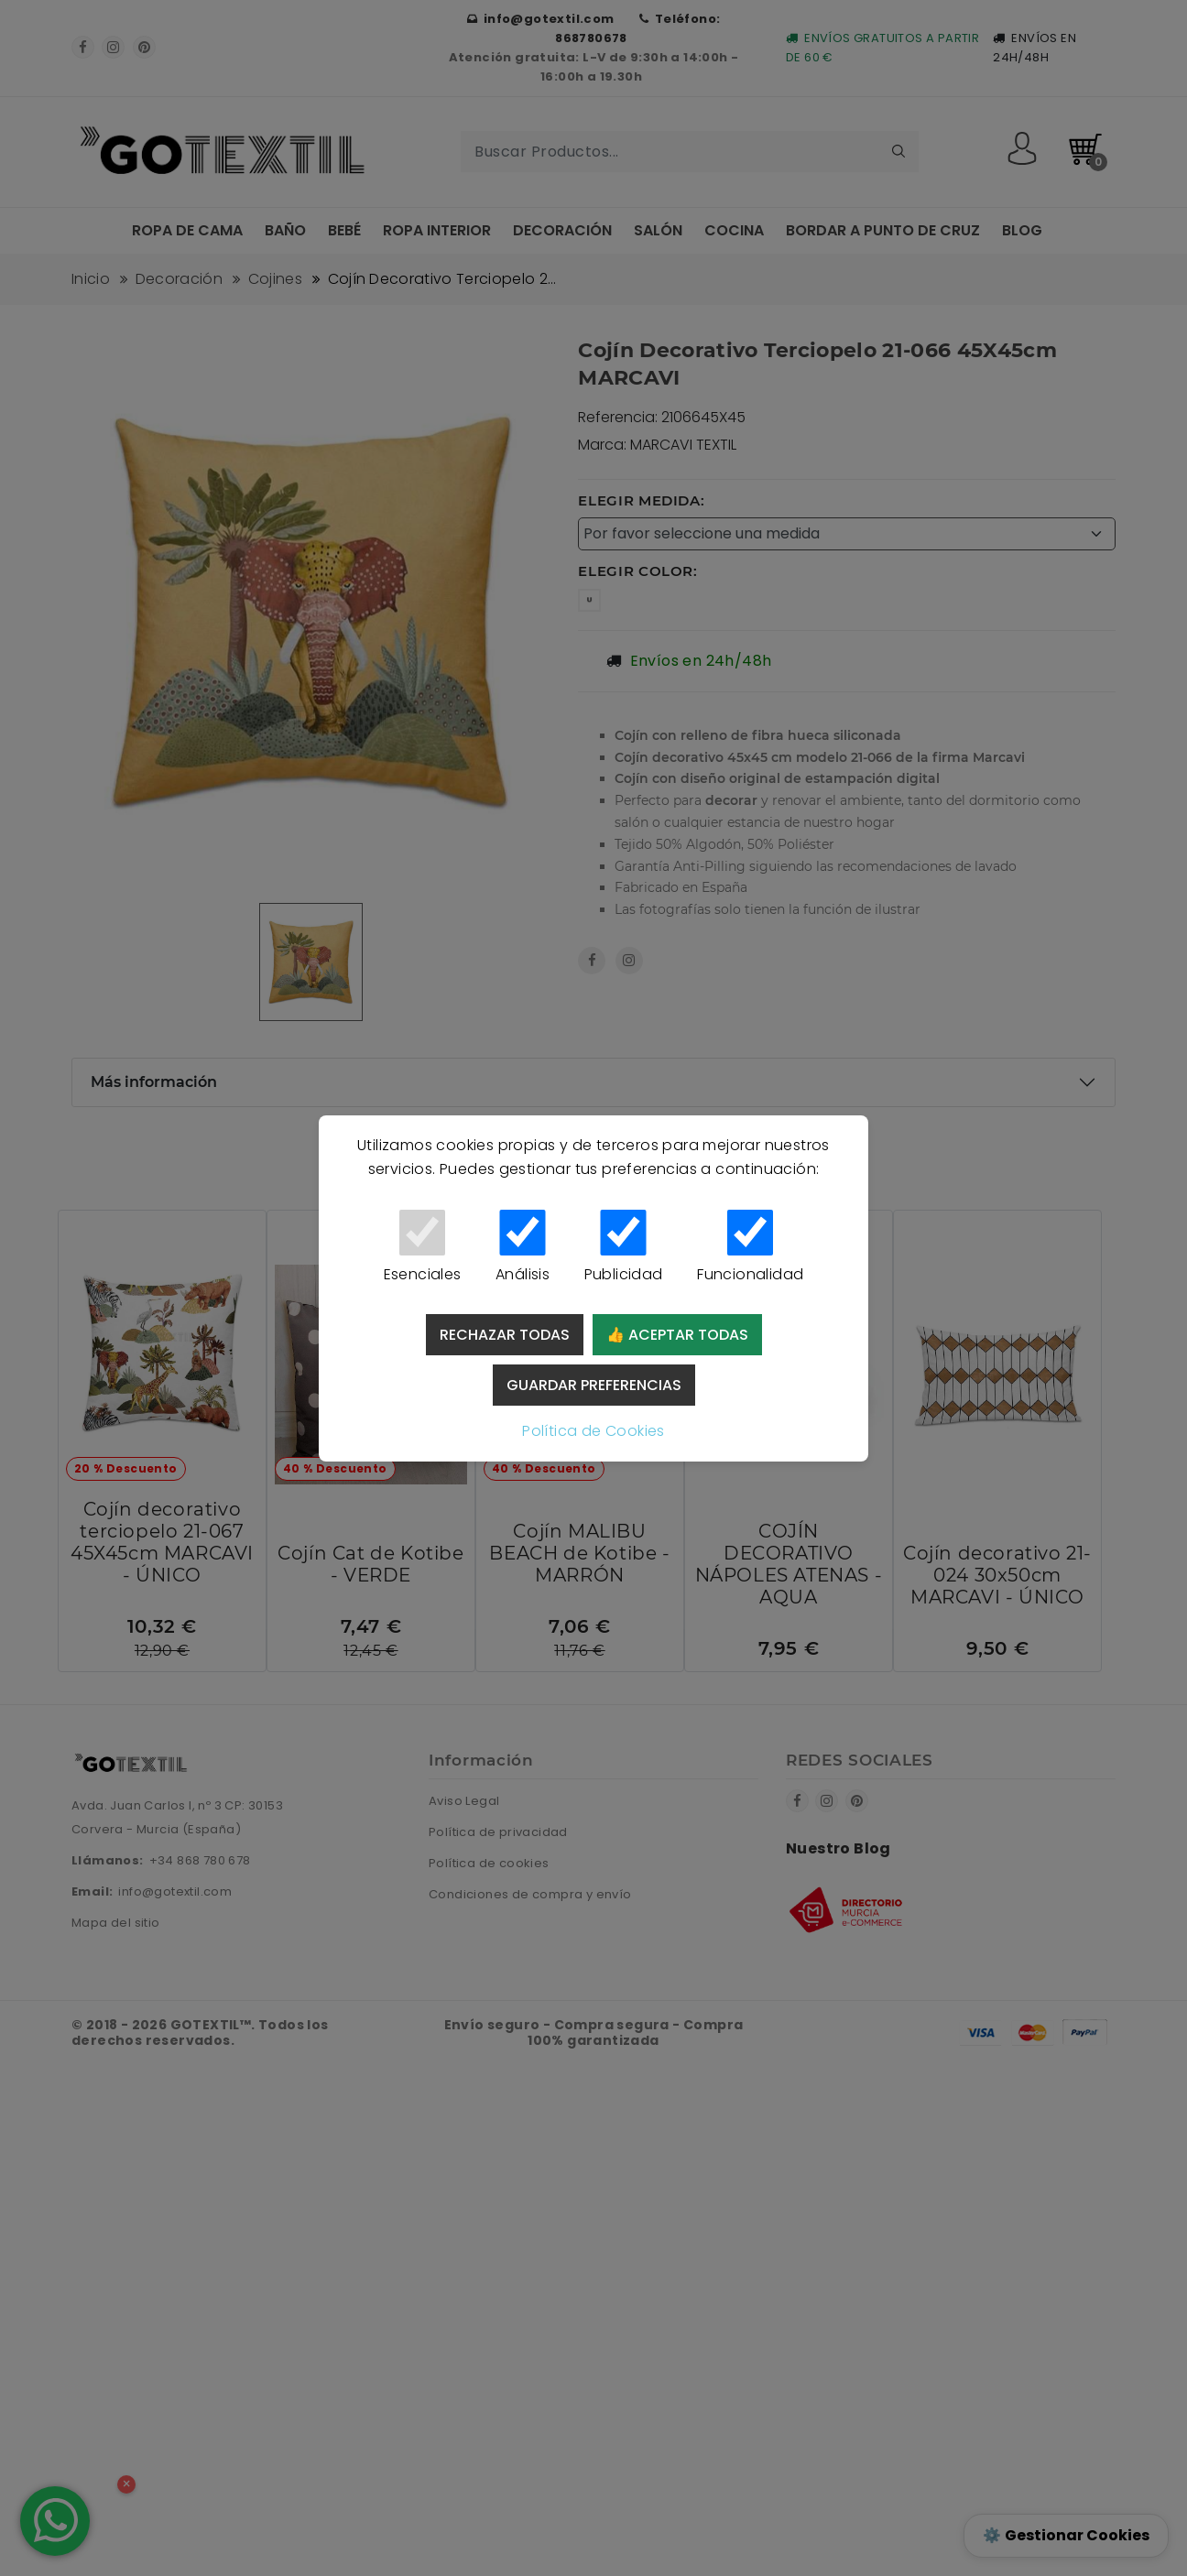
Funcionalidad (750, 1247)
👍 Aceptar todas (677, 1334)
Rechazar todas (505, 1334)
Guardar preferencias (593, 1385)
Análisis (522, 1247)
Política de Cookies (593, 1430)
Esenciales (422, 1247)
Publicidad (623, 1247)
